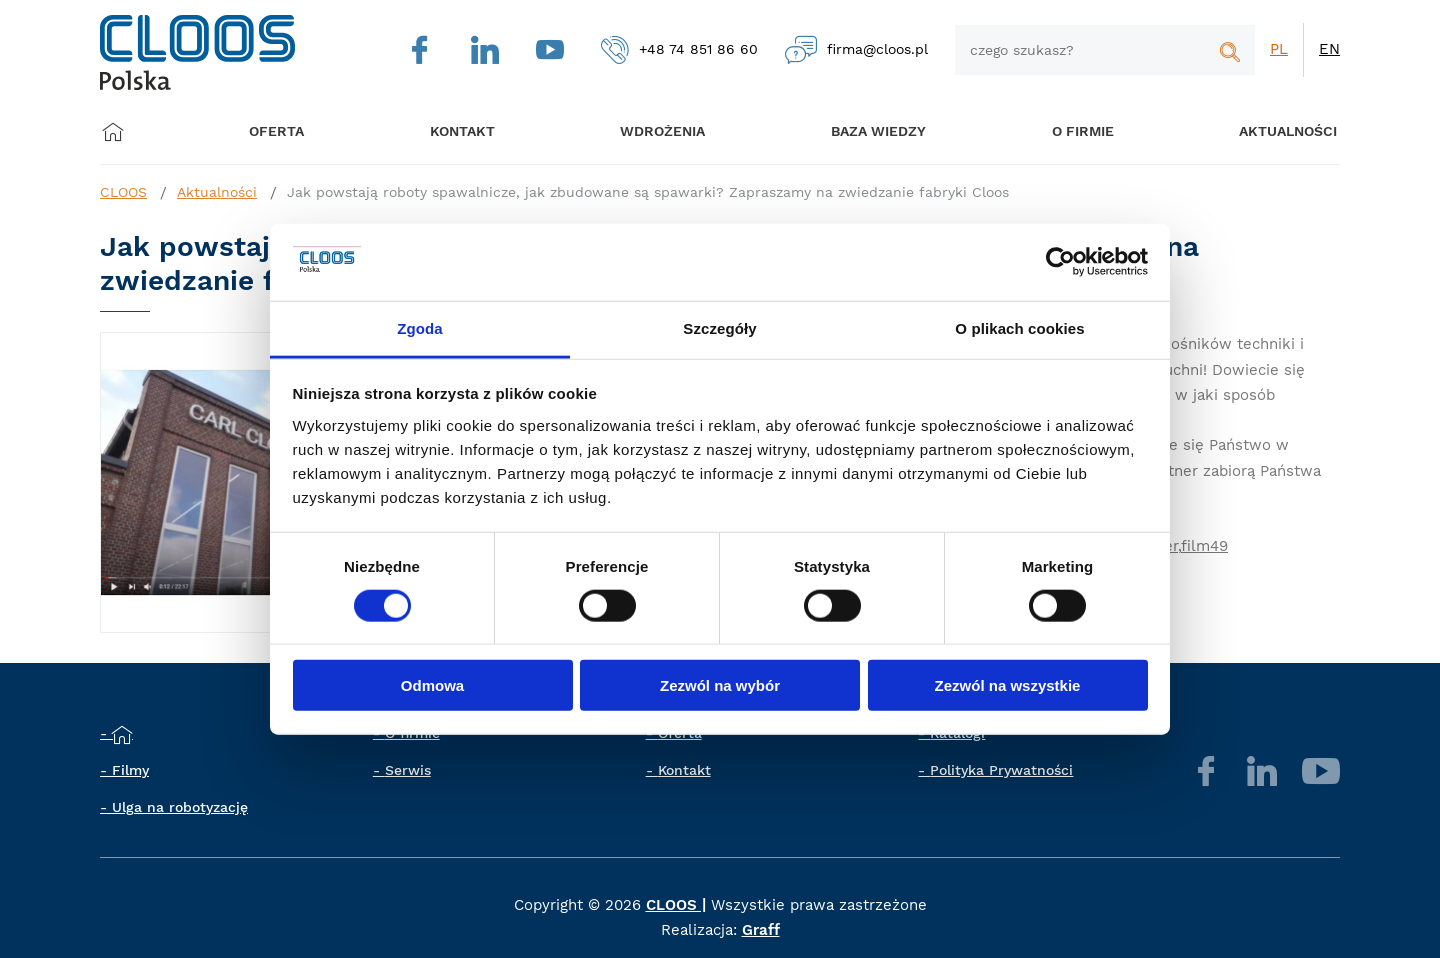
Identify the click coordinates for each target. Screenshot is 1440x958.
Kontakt (684, 770)
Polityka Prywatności (1001, 770)
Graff (761, 930)
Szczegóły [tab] (719, 328)
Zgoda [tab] (420, 328)
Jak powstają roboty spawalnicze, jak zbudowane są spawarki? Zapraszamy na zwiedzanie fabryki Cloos (648, 192)
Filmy (130, 770)
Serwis (408, 770)
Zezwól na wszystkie (1008, 685)
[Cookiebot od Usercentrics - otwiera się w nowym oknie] (1060, 262)
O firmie (1059, 131)
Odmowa (432, 685)
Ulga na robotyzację (180, 807)
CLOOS (123, 192)
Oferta (283, 131)
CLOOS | (676, 905)
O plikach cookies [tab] (1019, 328)
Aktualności (1258, 131)
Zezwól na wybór (720, 685)
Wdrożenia (651, 131)
